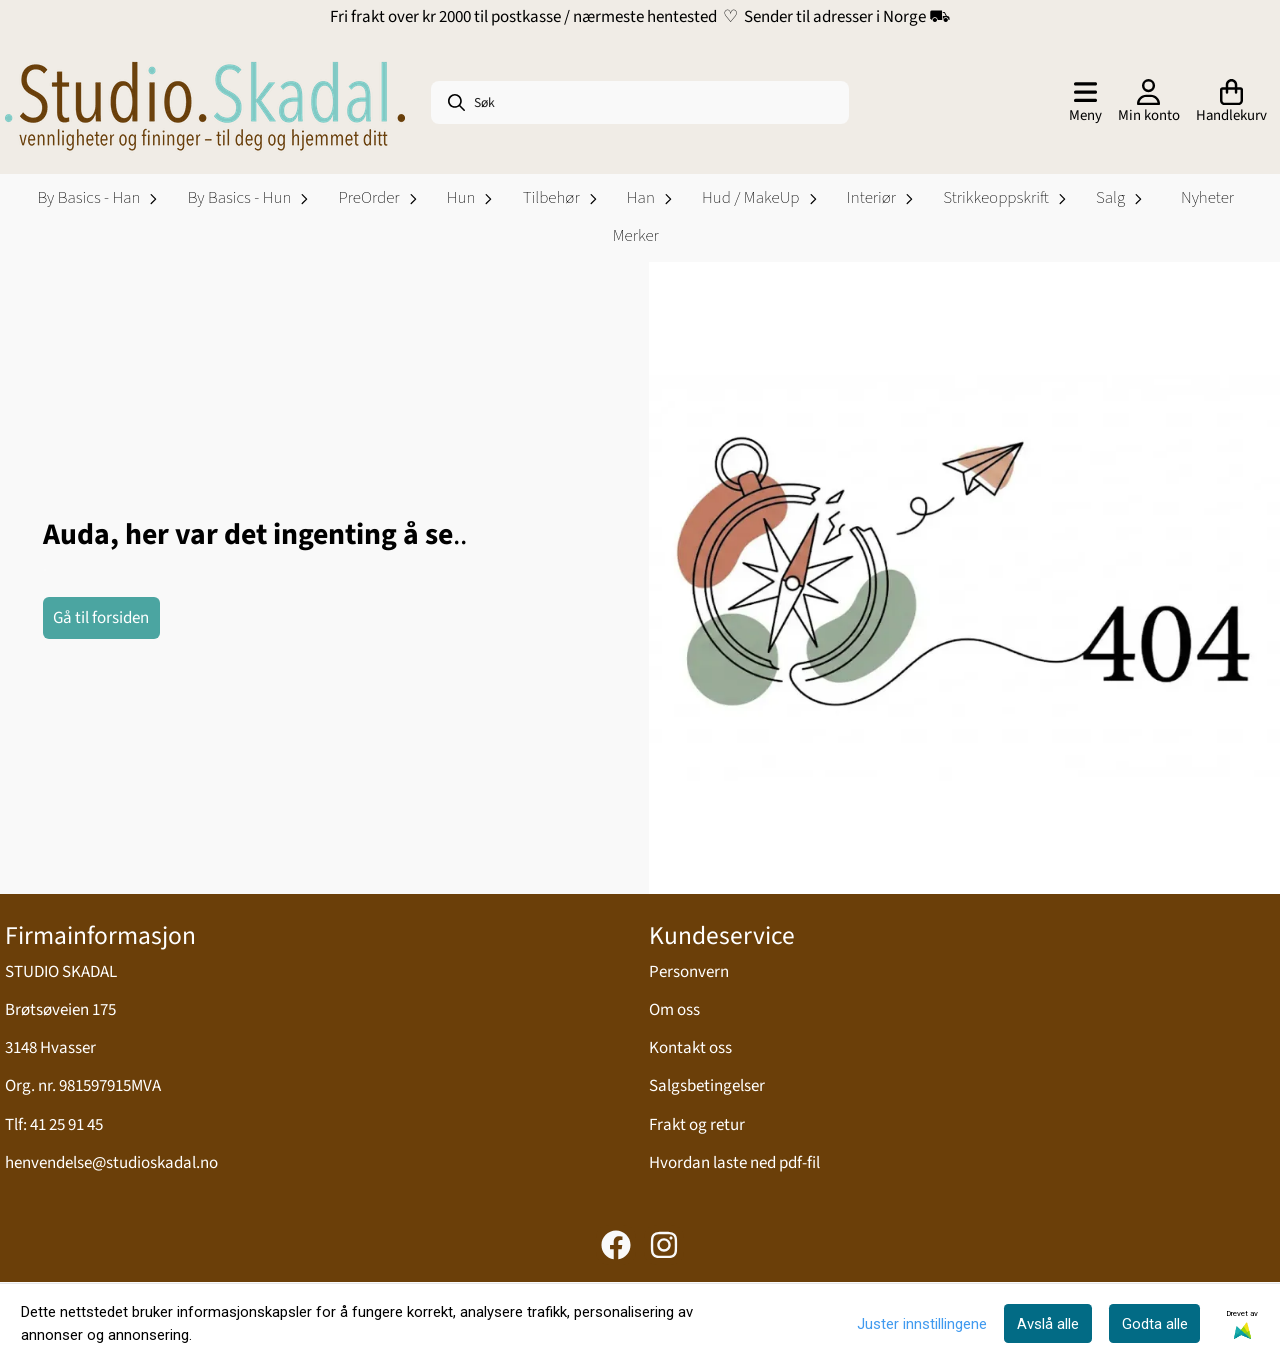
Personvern (689, 972)
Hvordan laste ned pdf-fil (734, 1163)
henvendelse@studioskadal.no (111, 1163)
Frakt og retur (697, 1125)
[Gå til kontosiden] (1149, 103)
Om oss (674, 1010)
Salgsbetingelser (707, 1086)
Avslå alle (1048, 1324)
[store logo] (205, 103)
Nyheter (1207, 198)
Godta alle (1155, 1324)
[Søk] (640, 102)
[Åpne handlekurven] (1231, 103)
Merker (636, 236)
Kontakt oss (690, 1048)
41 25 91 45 (66, 1125)
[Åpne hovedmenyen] (1085, 103)
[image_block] (965, 578)
